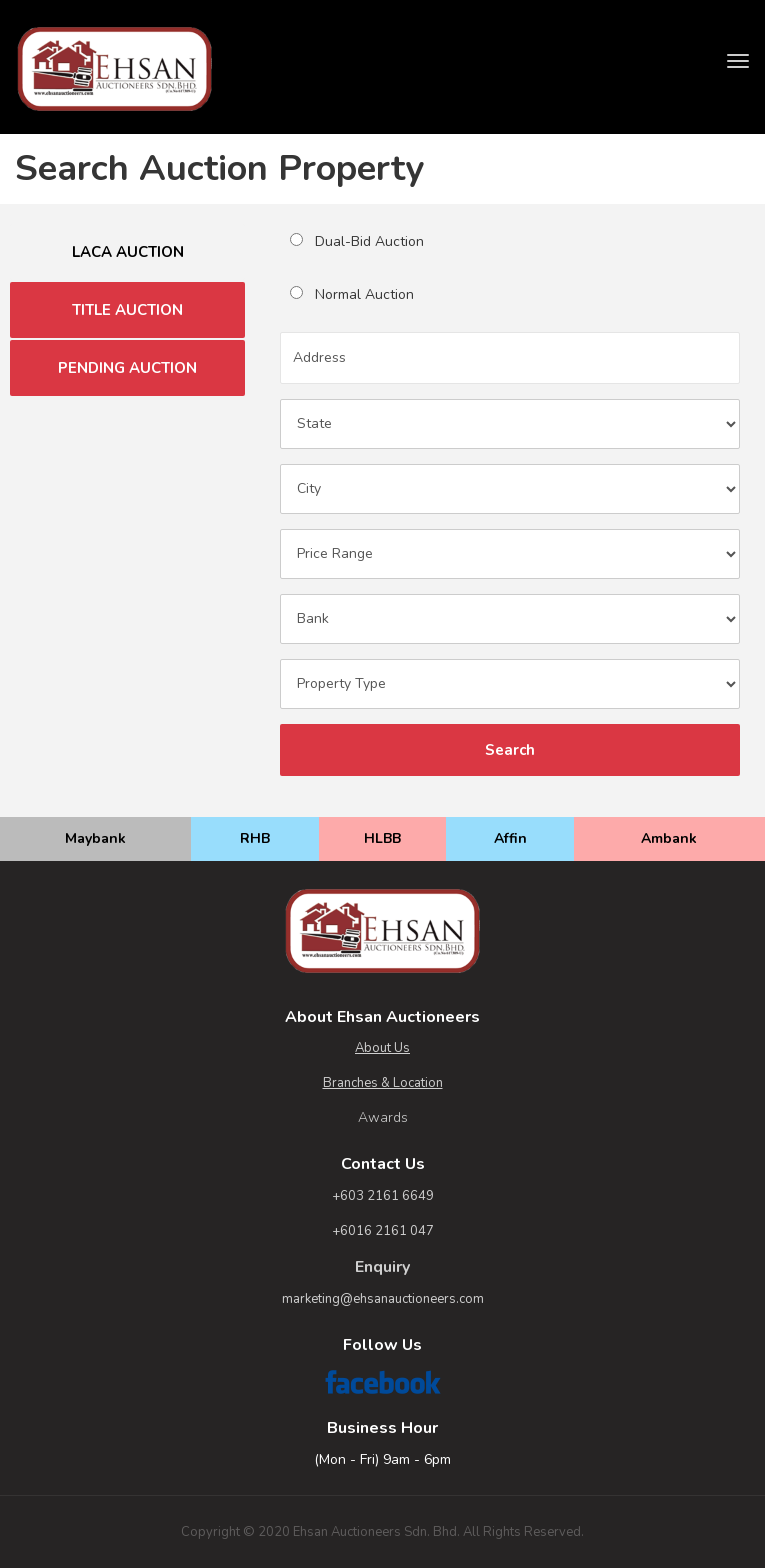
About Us (382, 1048)
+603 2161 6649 (383, 1196)
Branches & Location (383, 1083)
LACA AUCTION (128, 252)
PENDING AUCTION (127, 368)
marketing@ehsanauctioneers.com (383, 1299)
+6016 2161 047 (383, 1231)
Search (510, 750)
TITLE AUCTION (127, 310)
